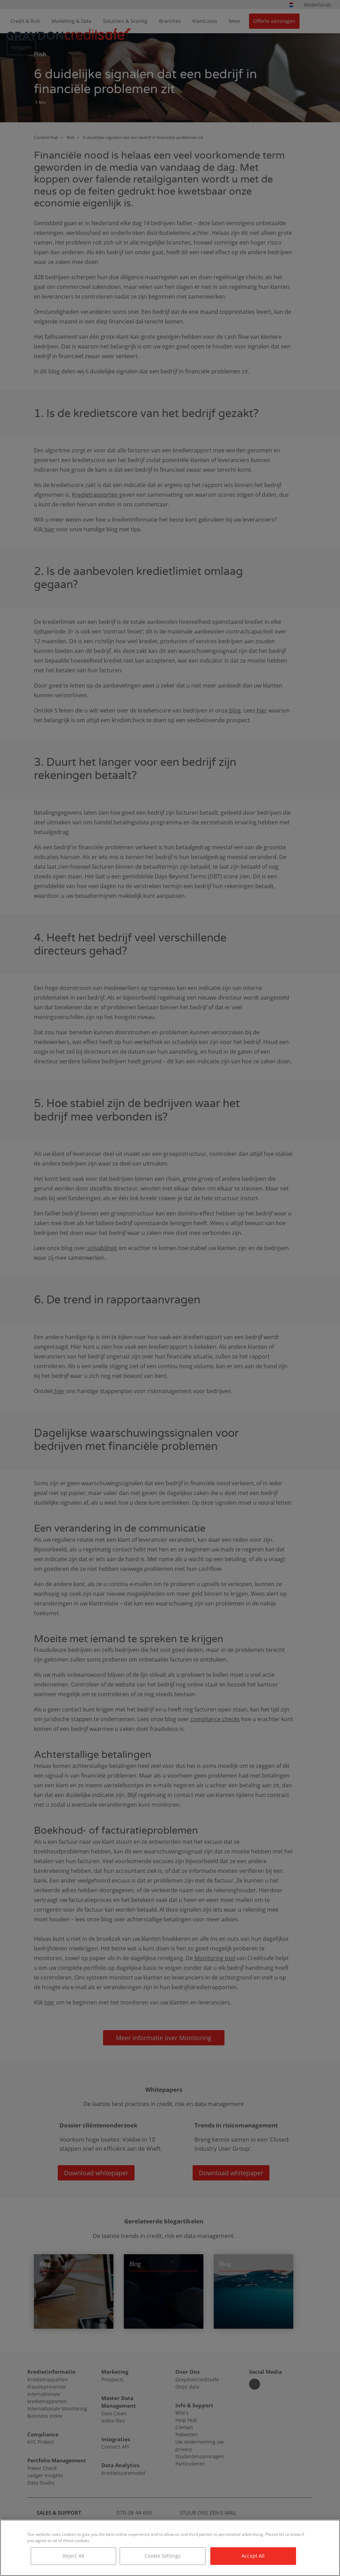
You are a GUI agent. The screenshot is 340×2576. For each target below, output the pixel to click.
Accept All (253, 2555)
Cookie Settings (163, 2555)
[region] (170, 2548)
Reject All (73, 2555)
